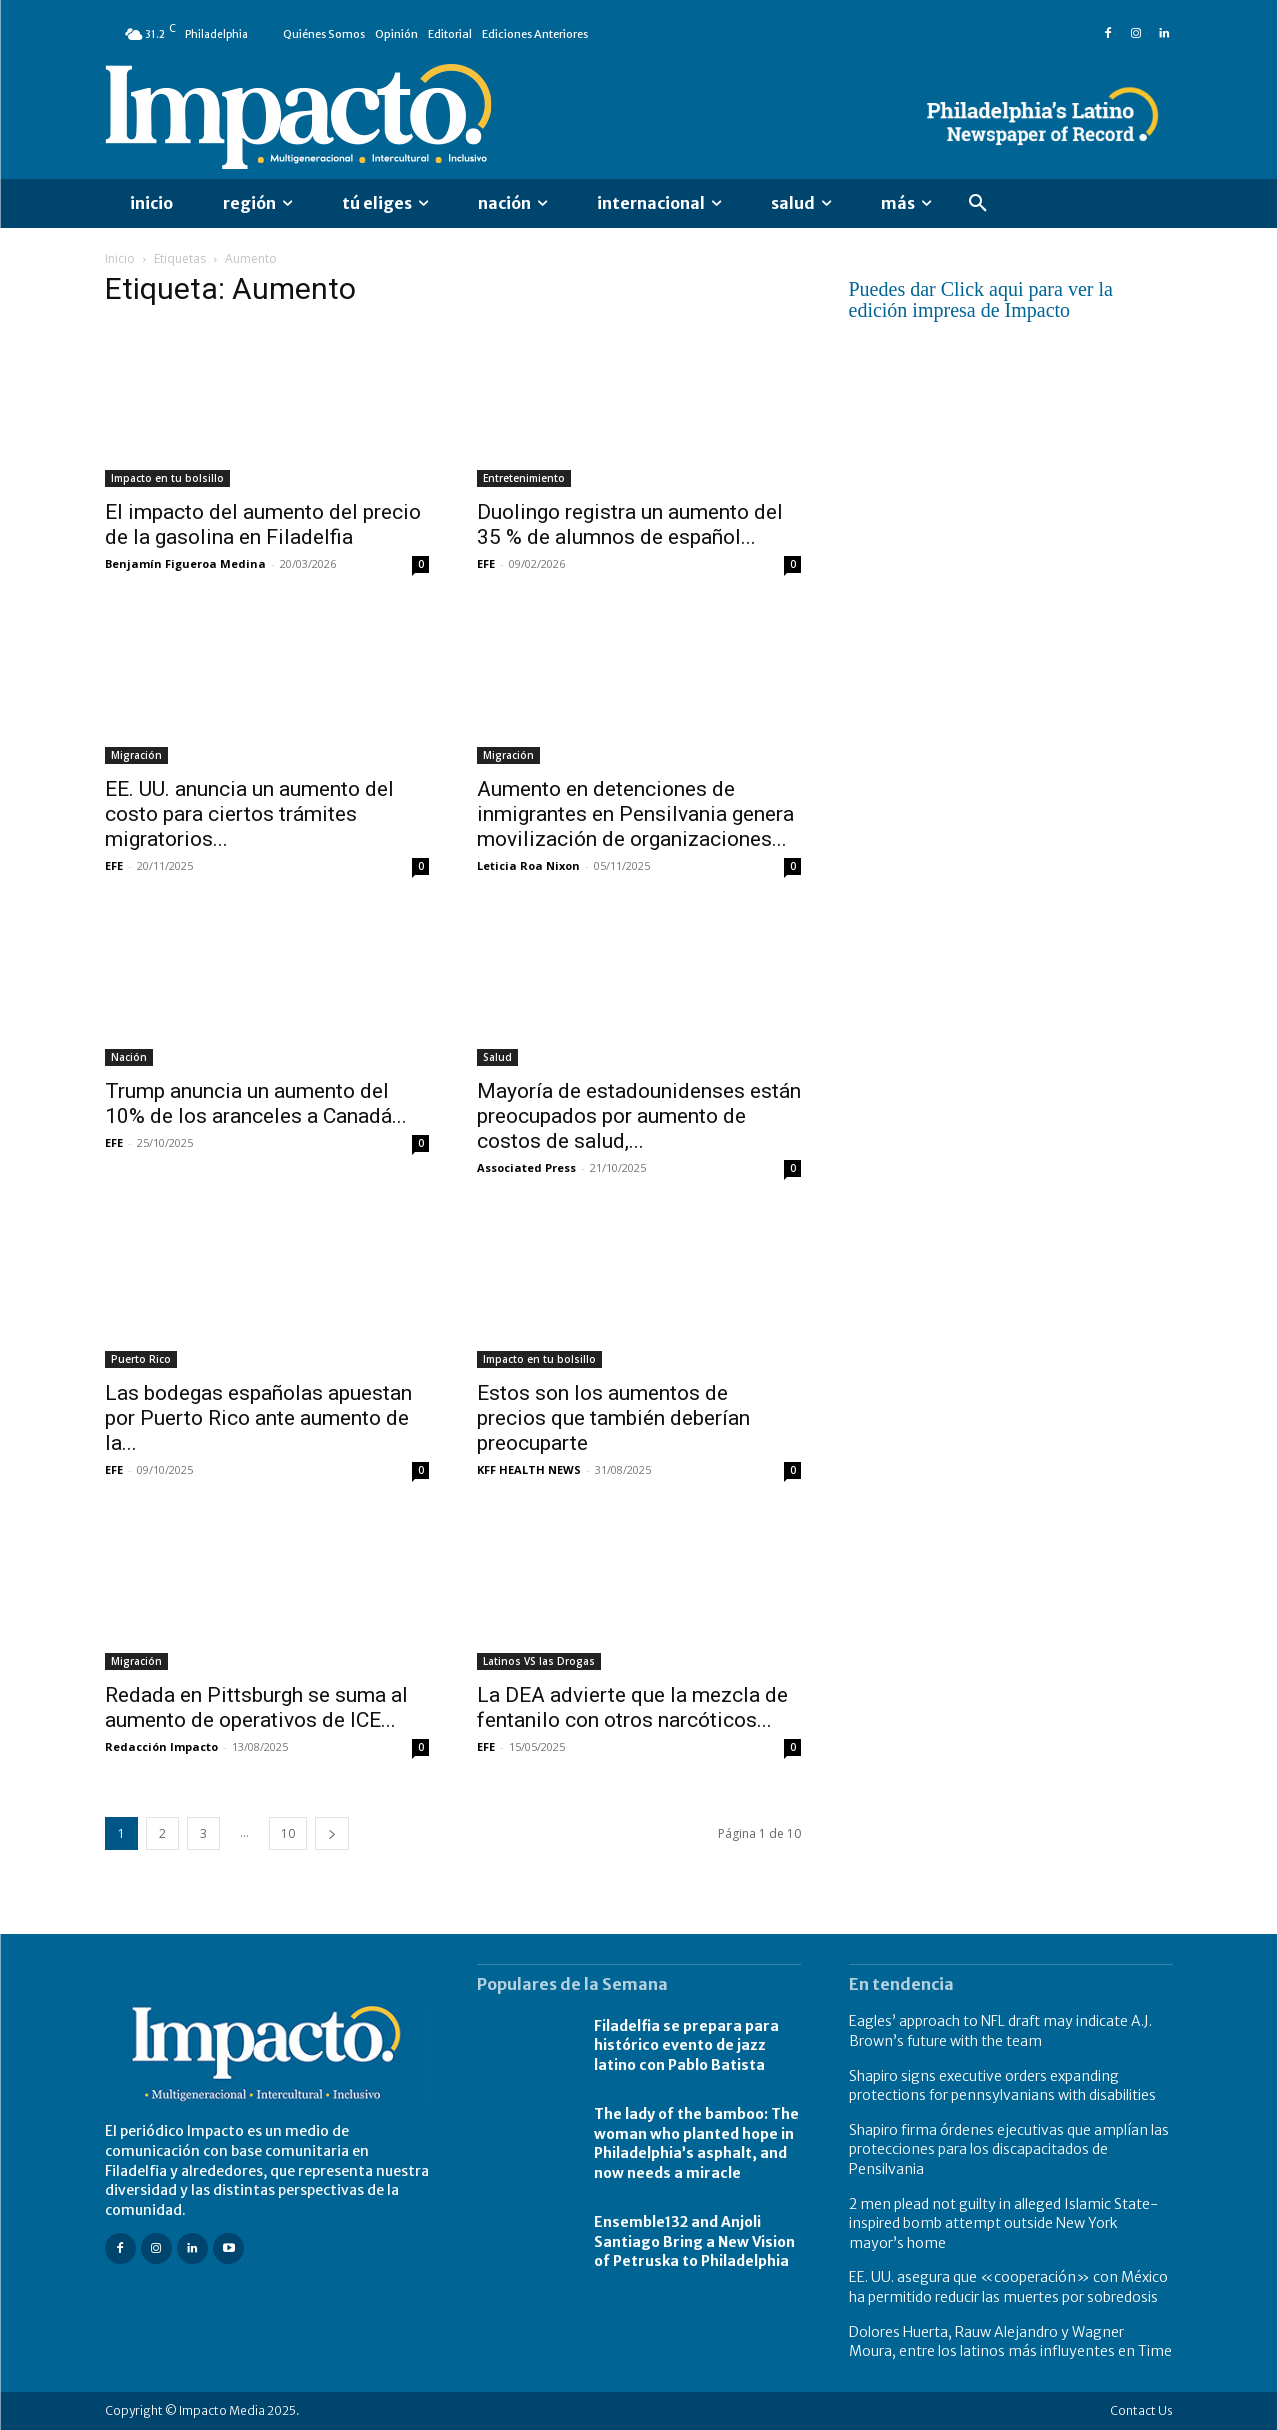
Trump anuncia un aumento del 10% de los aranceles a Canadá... (256, 1103)
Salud (497, 1057)
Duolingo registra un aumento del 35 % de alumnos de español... (630, 524)
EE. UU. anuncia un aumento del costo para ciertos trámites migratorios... (249, 814)
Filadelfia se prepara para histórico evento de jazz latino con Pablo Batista (686, 2045)
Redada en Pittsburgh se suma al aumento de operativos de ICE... (256, 1707)
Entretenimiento (524, 478)
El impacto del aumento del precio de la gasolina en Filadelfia (263, 524)
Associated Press (526, 1167)
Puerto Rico (141, 1359)
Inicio (120, 258)
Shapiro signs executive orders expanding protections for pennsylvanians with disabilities (1002, 2086)
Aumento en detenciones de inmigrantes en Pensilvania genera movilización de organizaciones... (635, 814)
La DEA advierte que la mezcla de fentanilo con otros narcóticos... (632, 1707)
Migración (136, 755)
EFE (486, 563)
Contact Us (1141, 2410)
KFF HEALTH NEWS (529, 1469)
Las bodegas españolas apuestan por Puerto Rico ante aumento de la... (258, 1418)
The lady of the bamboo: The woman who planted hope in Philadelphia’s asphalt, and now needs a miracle (696, 2143)
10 (288, 1833)
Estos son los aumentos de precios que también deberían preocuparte (613, 1418)
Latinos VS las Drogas (539, 1661)
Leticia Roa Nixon (528, 865)
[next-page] (332, 1833)
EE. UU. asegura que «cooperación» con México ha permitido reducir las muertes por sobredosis (1008, 2287)
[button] (978, 204)
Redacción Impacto (161, 1746)
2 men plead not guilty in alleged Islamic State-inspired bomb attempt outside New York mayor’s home (1003, 2223)
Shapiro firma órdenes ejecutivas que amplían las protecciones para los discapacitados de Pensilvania (1009, 2149)
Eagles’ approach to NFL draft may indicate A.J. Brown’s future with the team (1000, 2031)
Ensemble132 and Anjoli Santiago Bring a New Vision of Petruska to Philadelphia (694, 2241)
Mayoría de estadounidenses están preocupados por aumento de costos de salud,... (639, 1116)
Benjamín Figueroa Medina (185, 563)
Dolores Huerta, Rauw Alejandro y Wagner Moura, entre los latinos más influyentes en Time (1010, 2342)
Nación (129, 1057)
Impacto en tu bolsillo (167, 478)
